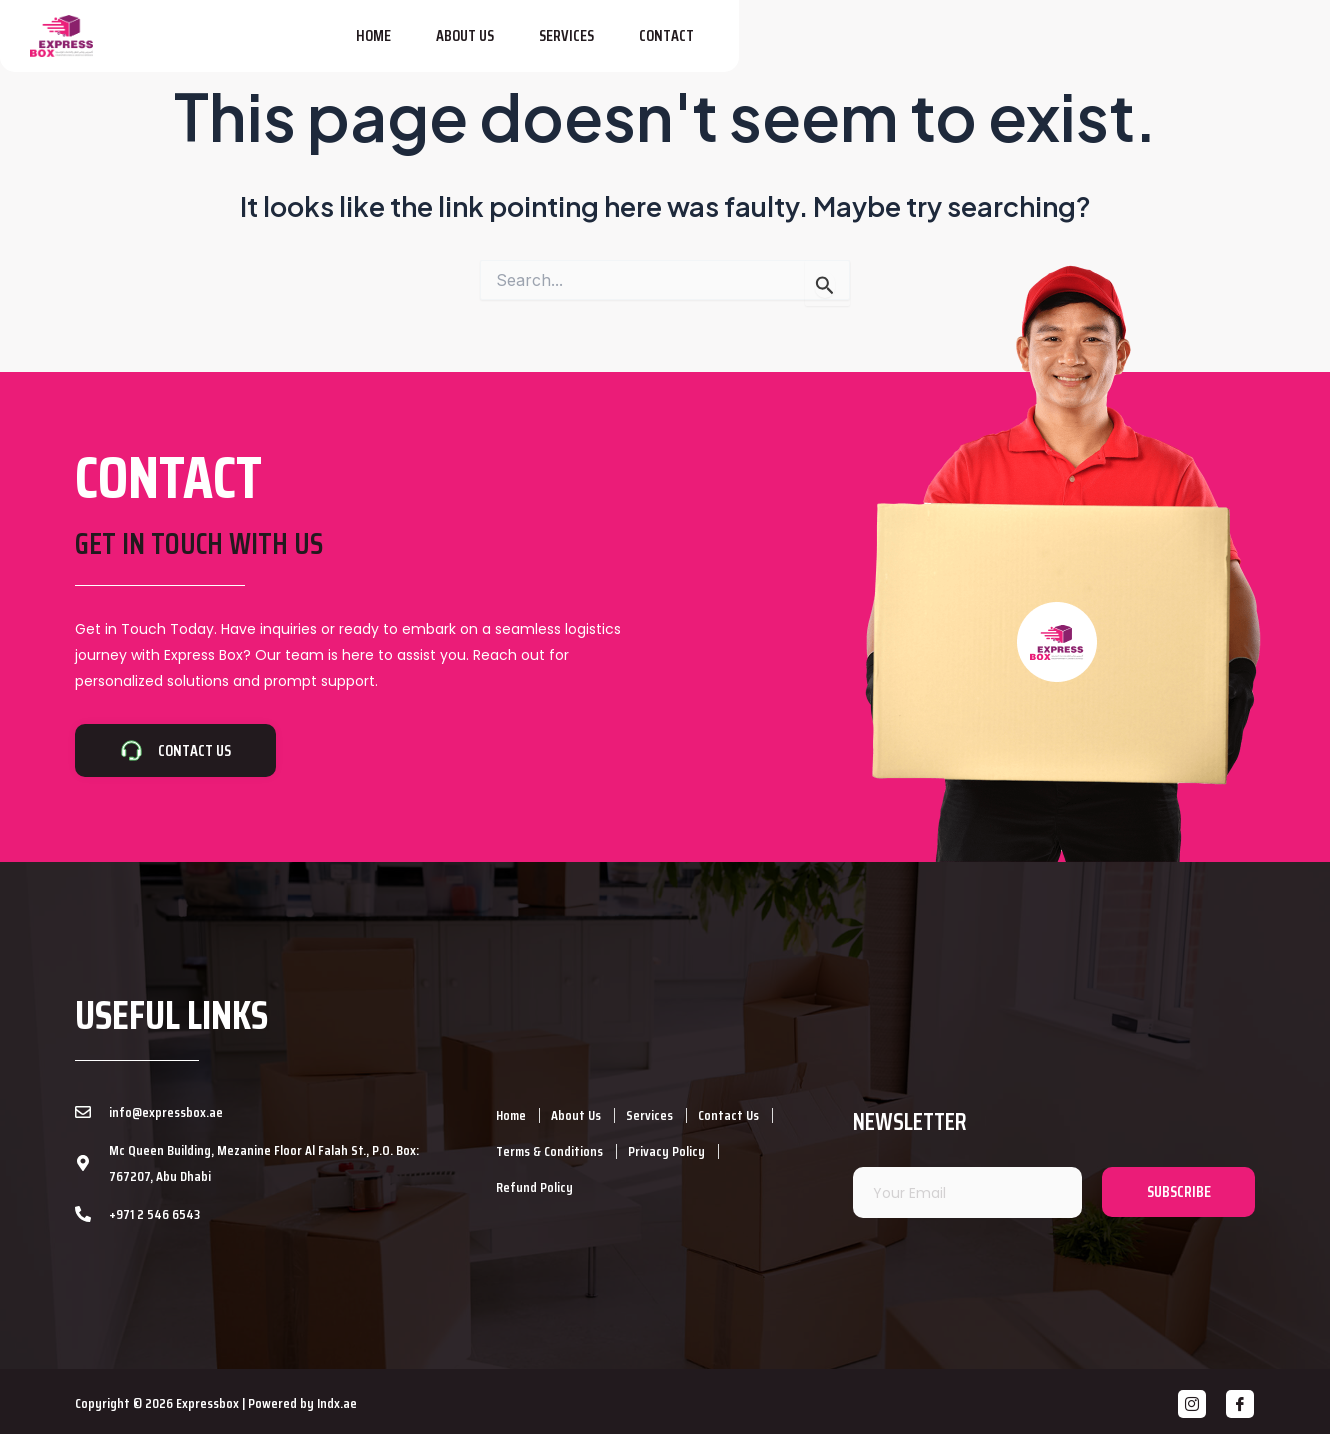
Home (899, 45)
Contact (1192, 45)
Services (1092, 45)
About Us (991, 45)
